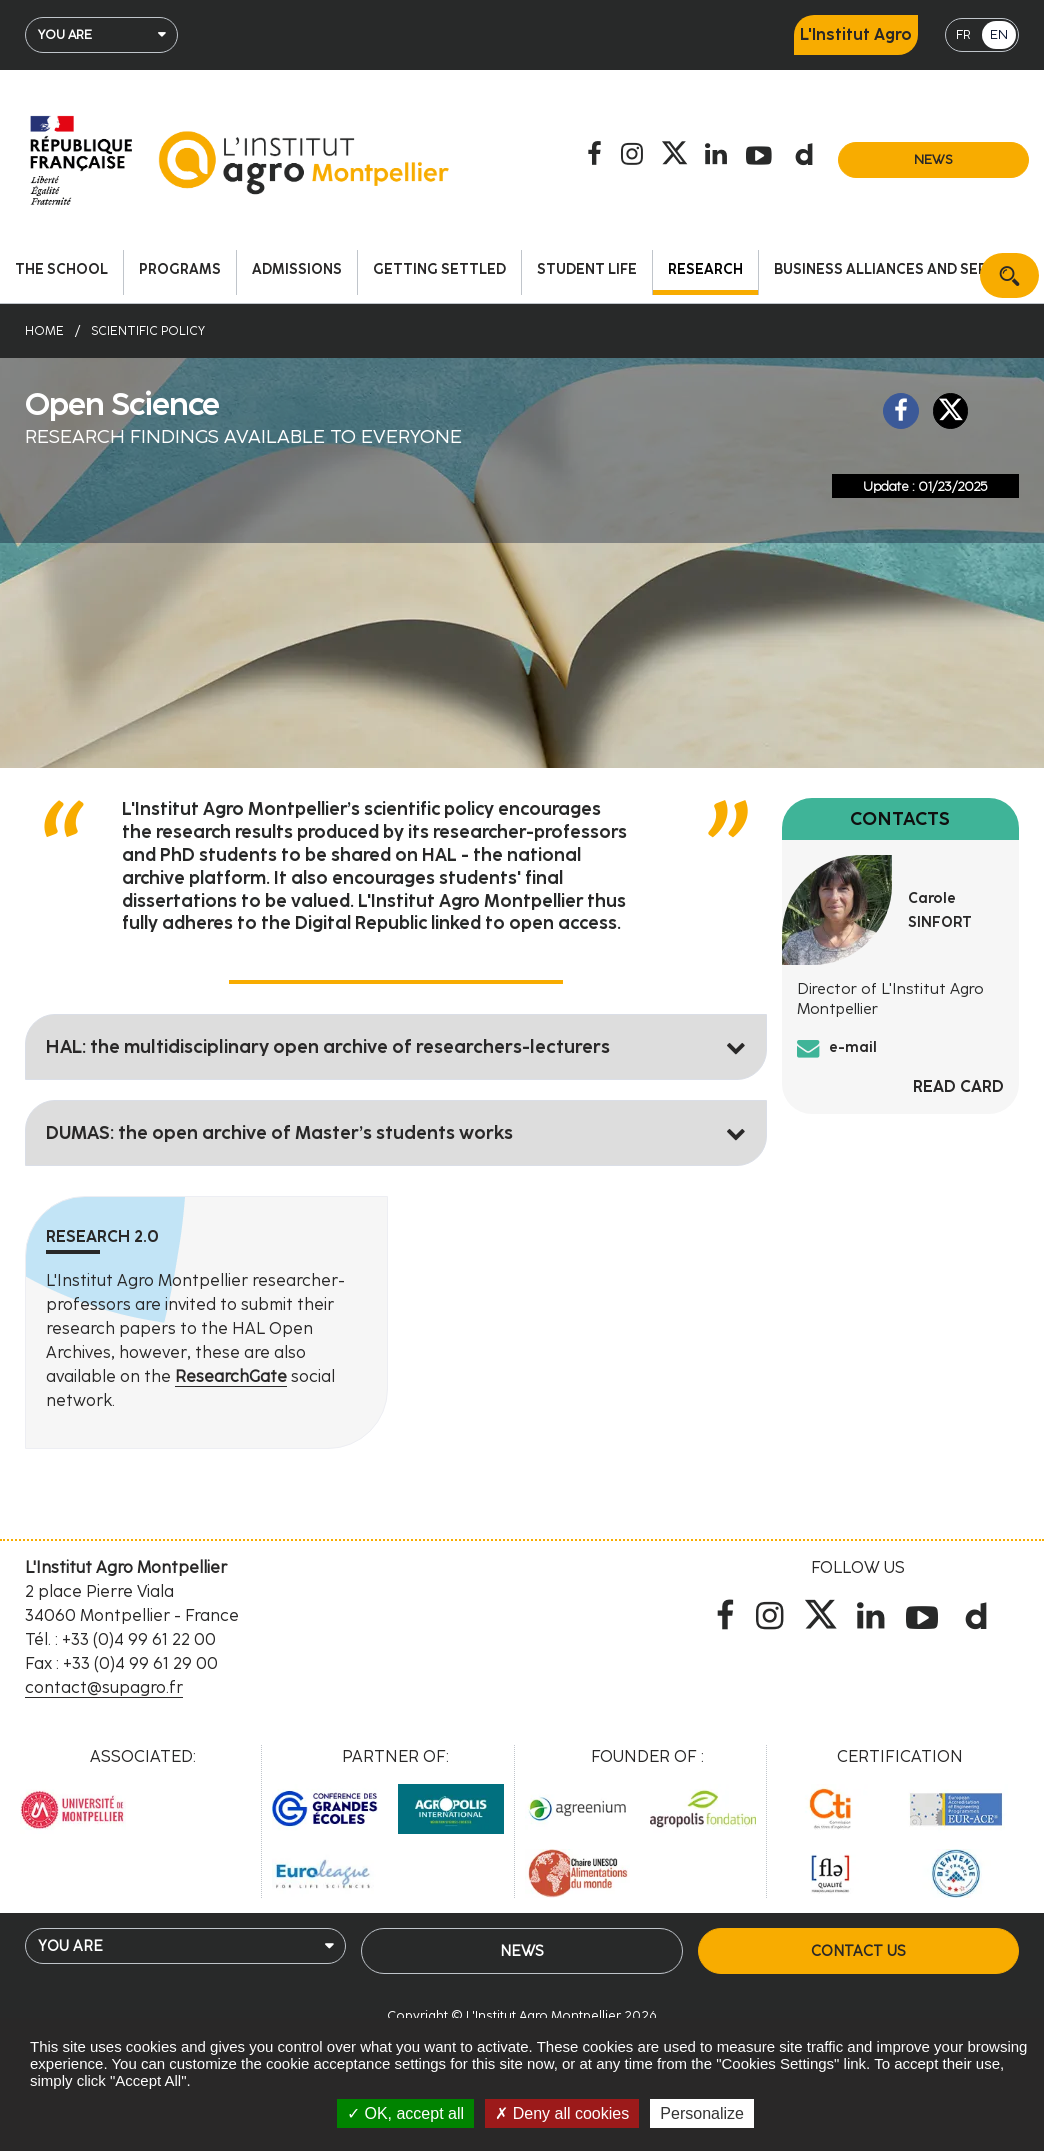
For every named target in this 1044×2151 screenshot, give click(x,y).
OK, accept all (405, 2113)
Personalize (702, 2113)
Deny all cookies (562, 2113)
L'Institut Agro (856, 34)
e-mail (853, 1047)
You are (65, 34)
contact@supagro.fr (104, 1687)
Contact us (858, 1951)
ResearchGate (231, 1376)
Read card (958, 1086)
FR (963, 34)
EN (999, 34)
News (933, 159)
